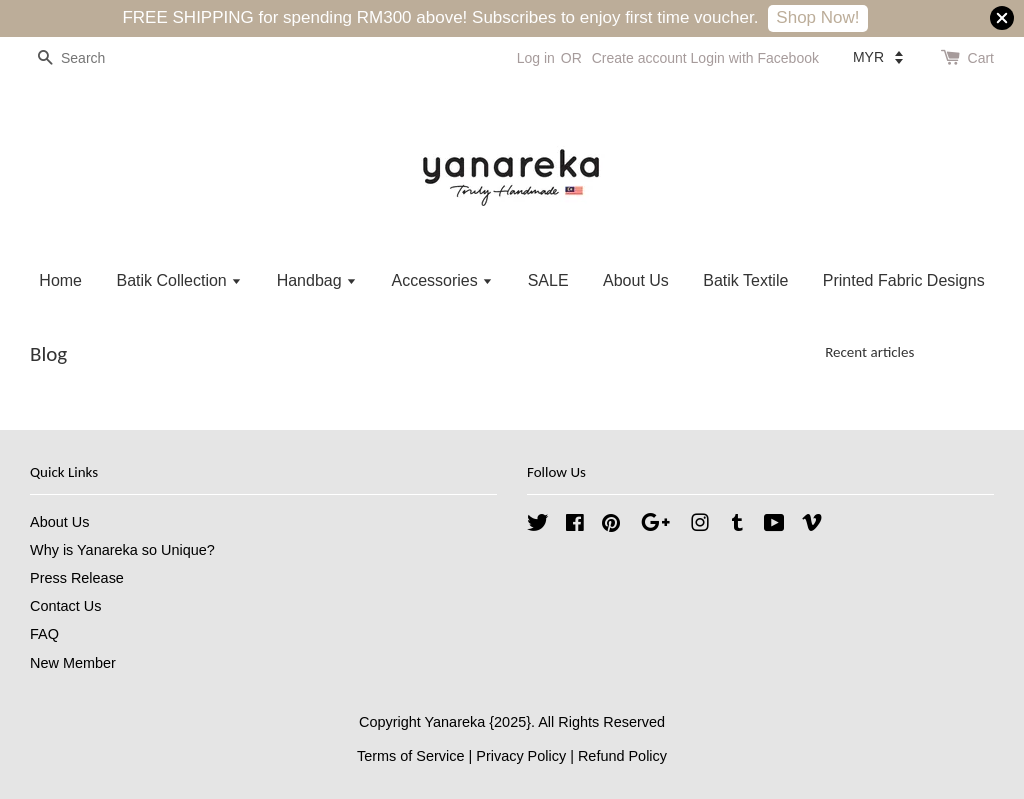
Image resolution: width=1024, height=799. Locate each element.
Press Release (77, 578)
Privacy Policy (521, 756)
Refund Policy (622, 756)
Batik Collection (179, 280)
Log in (536, 58)
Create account (639, 58)
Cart (981, 58)
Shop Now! (817, 17)
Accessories (442, 280)
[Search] (90, 58)
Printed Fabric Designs (904, 280)
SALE (548, 280)
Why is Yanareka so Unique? (122, 550)
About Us (636, 280)
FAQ (44, 634)
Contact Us (65, 606)
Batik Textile (745, 280)
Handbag (317, 280)
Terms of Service (411, 756)
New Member (73, 663)
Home (60, 280)
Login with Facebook (755, 58)
